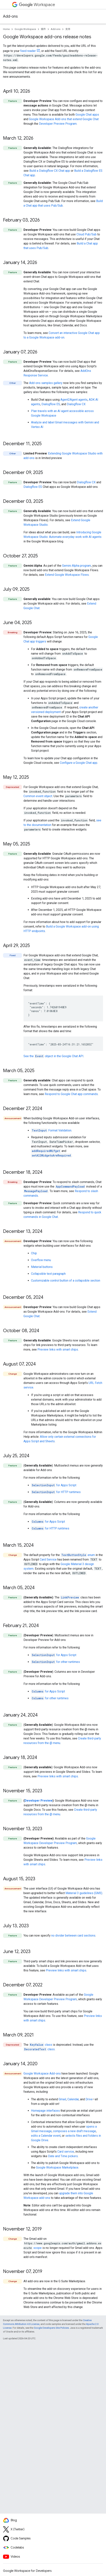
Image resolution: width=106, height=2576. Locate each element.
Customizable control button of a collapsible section (65, 1280)
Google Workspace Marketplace (57, 2167)
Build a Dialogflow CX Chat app (49, 170)
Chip (34, 1253)
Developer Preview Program (58, 123)
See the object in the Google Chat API (53, 1056)
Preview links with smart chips (57, 1349)
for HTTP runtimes (56, 1492)
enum (78, 1555)
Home (6, 29)
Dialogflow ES (50, 404)
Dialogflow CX (76, 404)
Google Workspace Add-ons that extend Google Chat (64, 119)
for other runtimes (55, 1662)
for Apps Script (53, 1485)
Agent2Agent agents (73, 399)
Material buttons (42, 1267)
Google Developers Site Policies (51, 2327)
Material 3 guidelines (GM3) (83, 1893)
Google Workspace (25, 29)
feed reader (28, 51)
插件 (43, 29)
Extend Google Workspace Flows (67, 575)
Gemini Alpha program (76, 565)
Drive (89, 2099)
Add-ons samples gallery (45, 383)
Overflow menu (41, 1260)
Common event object (37, 796)
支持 (67, 29)
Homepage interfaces (45, 2110)
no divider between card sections (73, 1935)
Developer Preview (38, 1800)
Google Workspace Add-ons (42, 2073)
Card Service (48, 1559)
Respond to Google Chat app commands (71, 1094)
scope (37, 2248)
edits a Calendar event (46, 2135)
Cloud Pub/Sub (86, 234)
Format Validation (51, 1130)
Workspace (37, 4)
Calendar (73, 2099)
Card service (65, 2151)
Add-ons (10, 16)
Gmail (62, 2099)
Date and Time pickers (63, 2156)
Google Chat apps (87, 114)
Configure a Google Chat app (78, 763)
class (40, 2044)
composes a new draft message (74, 2131)
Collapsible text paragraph (48, 1273)
